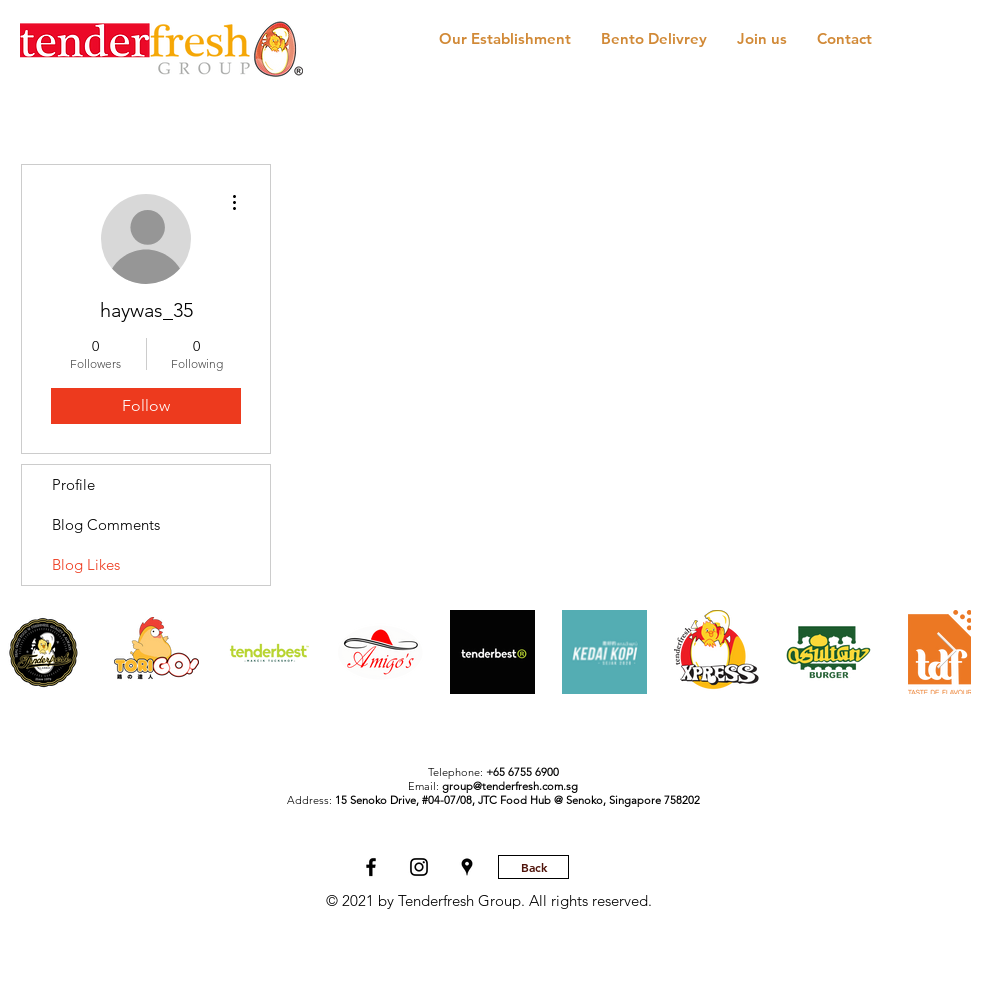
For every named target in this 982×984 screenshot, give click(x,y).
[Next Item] (946, 651)
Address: (382, 800)
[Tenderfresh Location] (467, 867)
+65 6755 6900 (522, 772)
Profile (73, 484)
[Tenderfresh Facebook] (371, 867)
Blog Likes (86, 564)
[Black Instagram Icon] (419, 867)
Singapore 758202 (654, 800)
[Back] (533, 867)
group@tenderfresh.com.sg (510, 786)
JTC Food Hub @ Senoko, (543, 800)
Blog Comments (106, 524)
